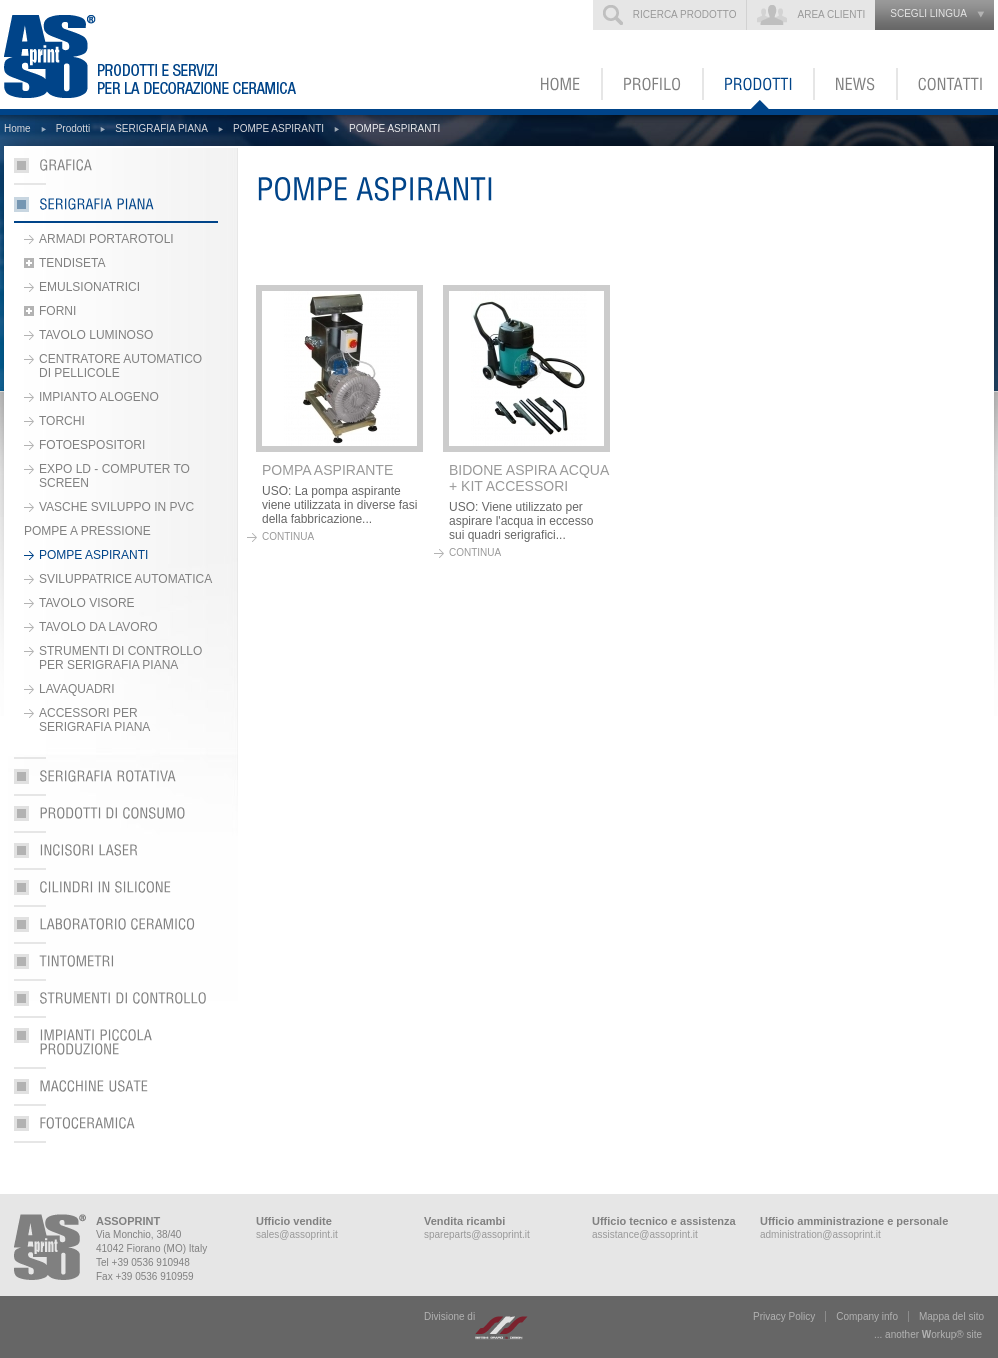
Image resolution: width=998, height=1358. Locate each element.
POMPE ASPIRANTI (278, 128)
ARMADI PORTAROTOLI (106, 239)
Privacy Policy (784, 1316)
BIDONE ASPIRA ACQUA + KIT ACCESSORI (529, 478)
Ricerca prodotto (685, 14)
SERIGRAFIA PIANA (161, 128)
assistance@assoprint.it (645, 1234)
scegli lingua (928, 13)
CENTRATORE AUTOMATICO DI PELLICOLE (120, 366)
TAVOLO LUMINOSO (96, 335)
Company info (867, 1316)
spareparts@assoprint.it (477, 1234)
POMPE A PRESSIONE (87, 531)
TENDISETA (72, 263)
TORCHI (62, 421)
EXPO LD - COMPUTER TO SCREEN (114, 476)
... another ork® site (928, 1334)
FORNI (57, 311)
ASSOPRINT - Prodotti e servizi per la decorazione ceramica (163, 54)
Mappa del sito (951, 1316)
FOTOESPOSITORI (92, 445)
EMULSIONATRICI (89, 287)
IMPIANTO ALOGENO (99, 397)
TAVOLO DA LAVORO (98, 627)
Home (17, 128)
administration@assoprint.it (820, 1234)
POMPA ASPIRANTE (327, 470)
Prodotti (73, 128)
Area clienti (831, 14)
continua (288, 536)
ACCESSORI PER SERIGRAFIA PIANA (94, 720)
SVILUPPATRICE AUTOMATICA (125, 579)
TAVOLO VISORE (87, 603)
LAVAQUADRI (77, 689)
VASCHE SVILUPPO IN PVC (116, 507)
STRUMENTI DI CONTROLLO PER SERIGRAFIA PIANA (120, 658)
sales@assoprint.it (297, 1234)
